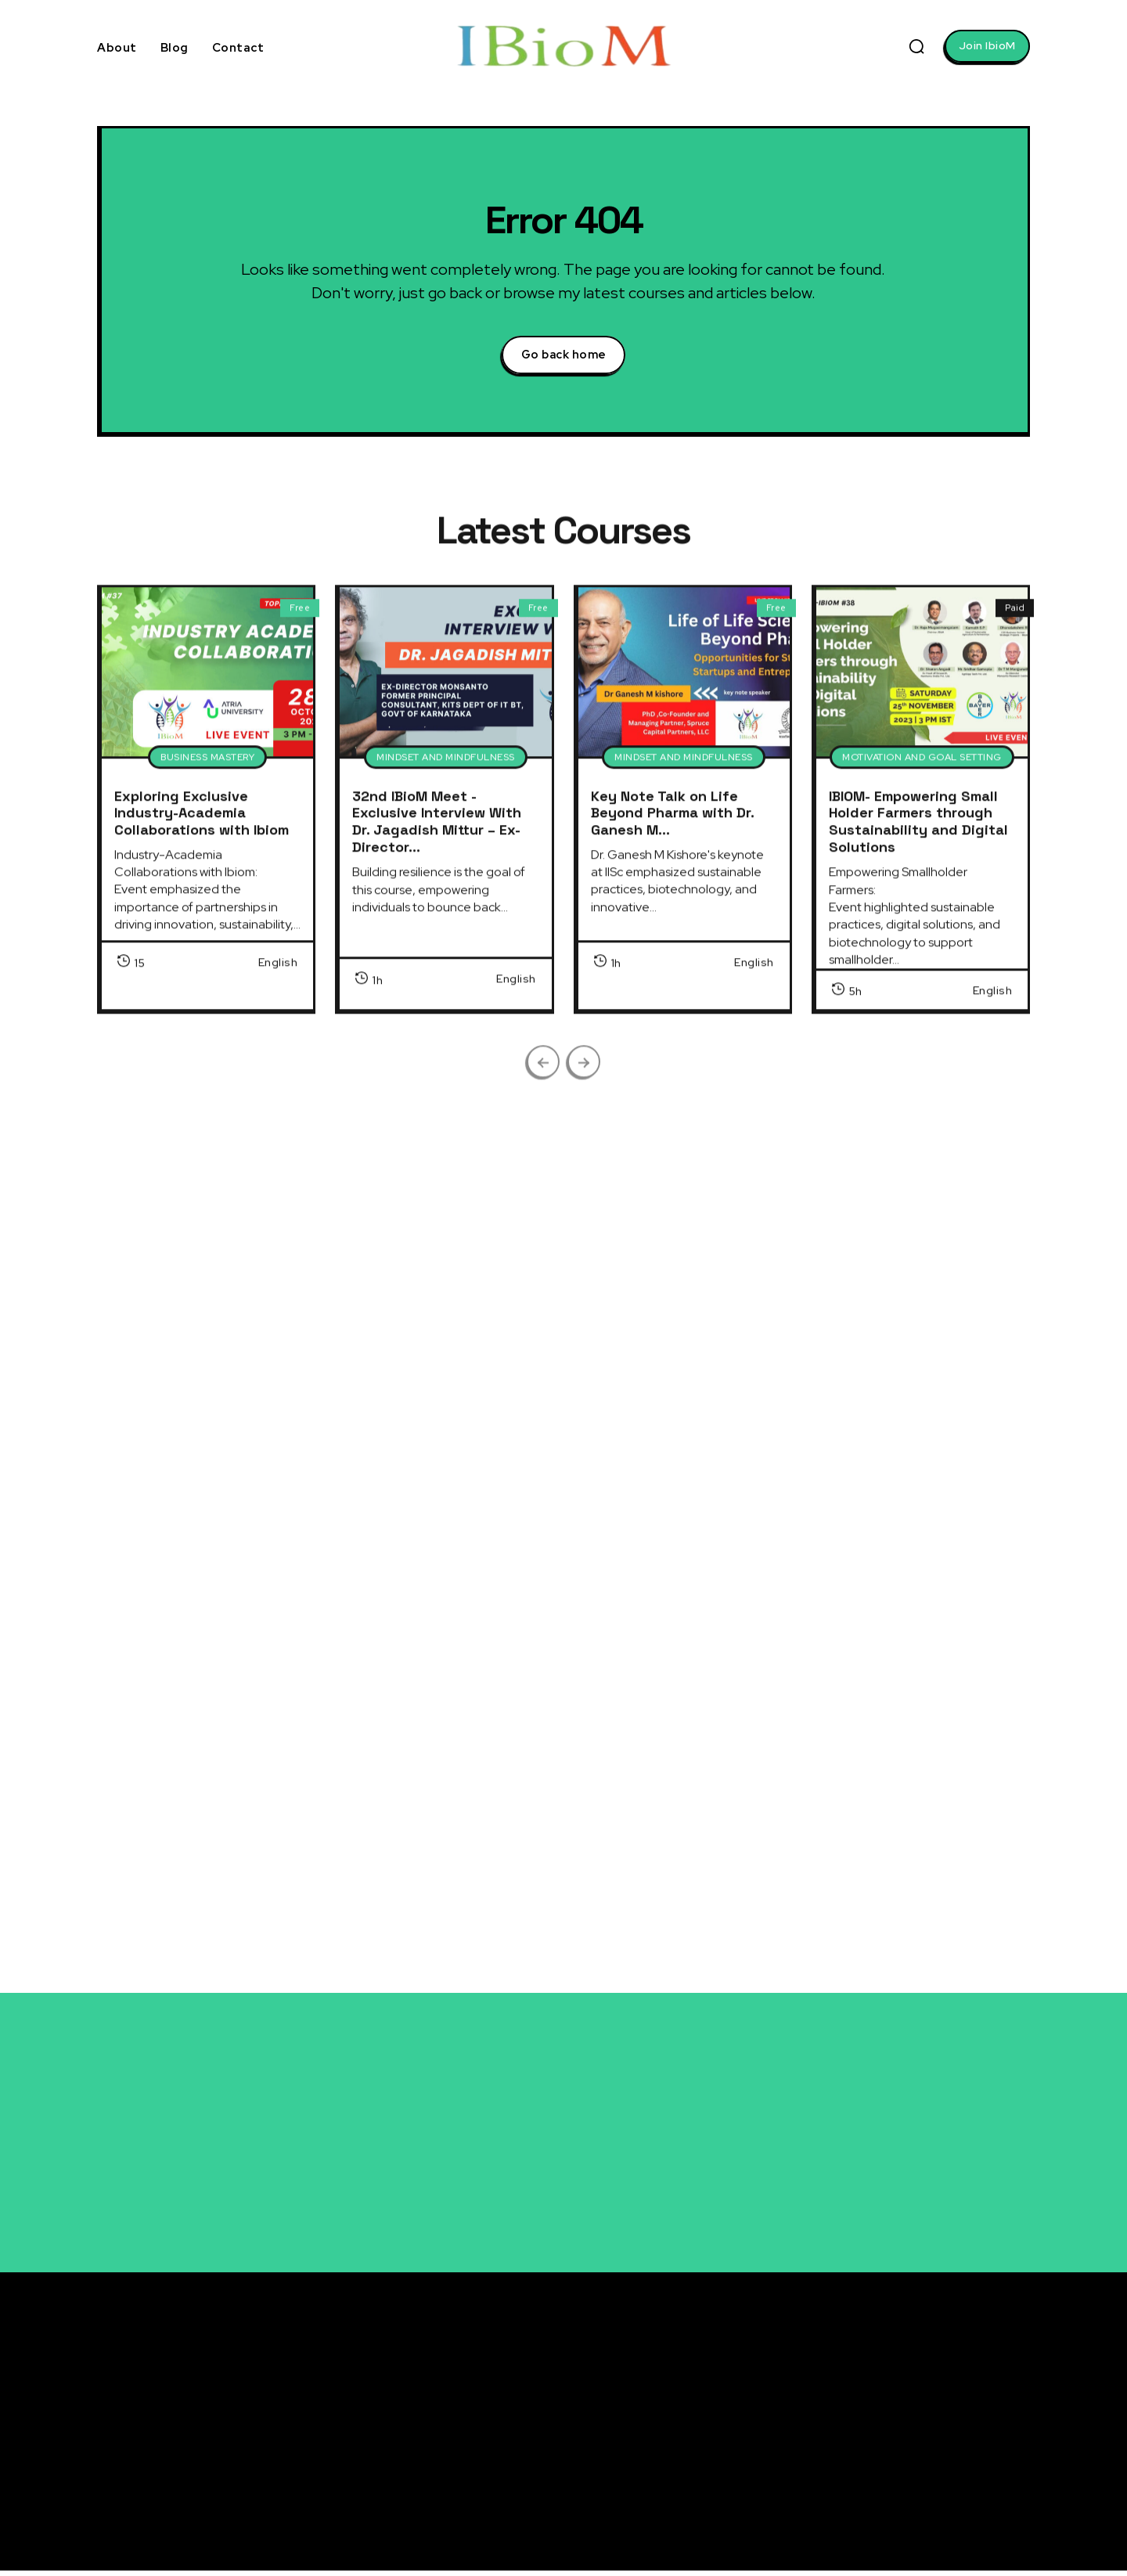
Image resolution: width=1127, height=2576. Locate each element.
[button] (916, 46)
